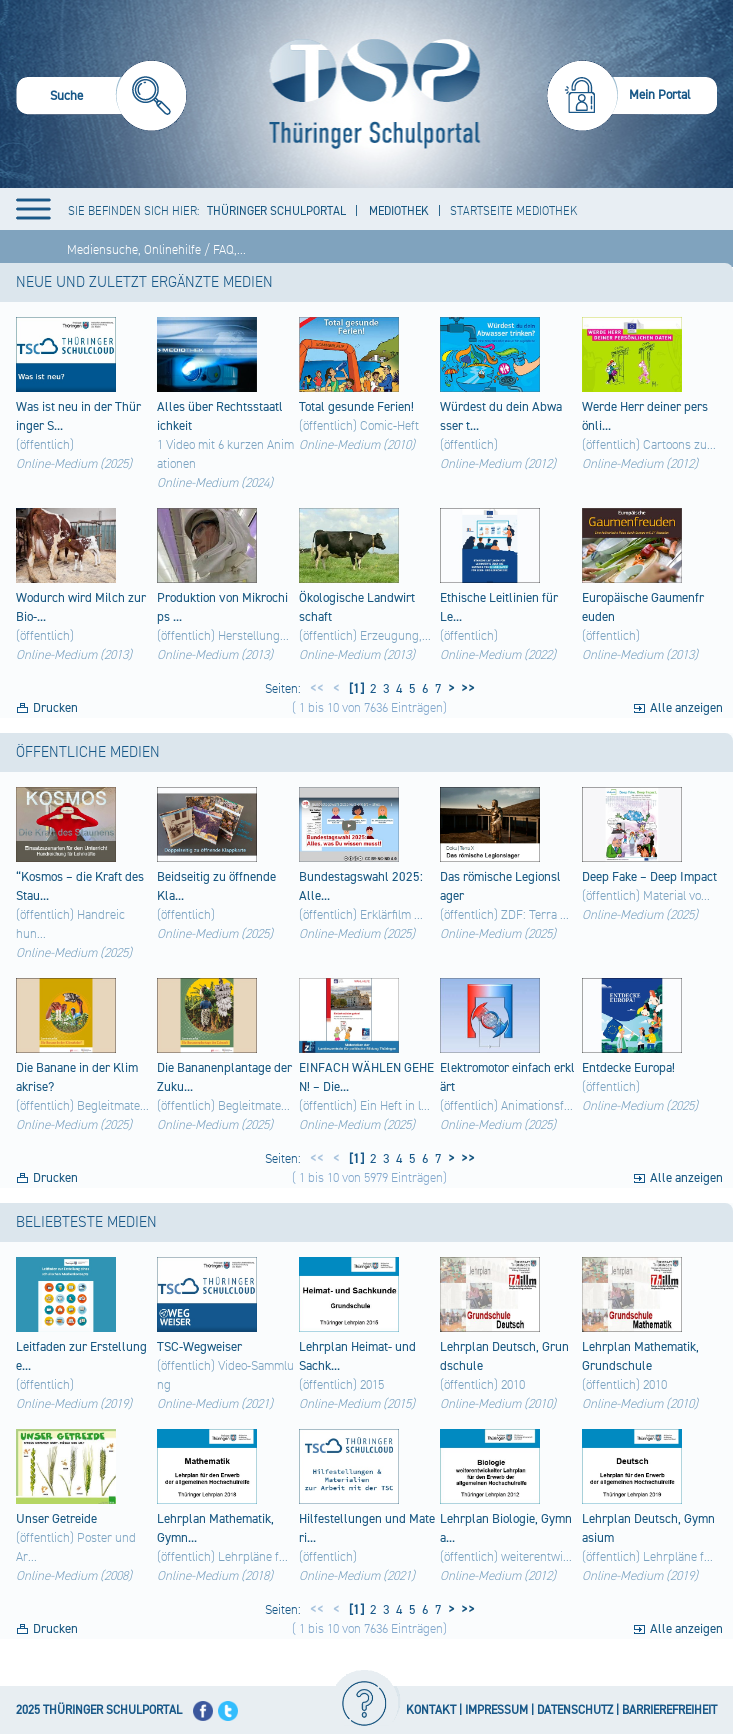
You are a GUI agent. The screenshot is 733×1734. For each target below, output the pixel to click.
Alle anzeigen (686, 708)
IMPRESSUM (496, 1710)
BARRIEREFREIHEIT (669, 1710)
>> (465, 689)
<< (317, 689)
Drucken (55, 708)
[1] (355, 689)
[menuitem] (101, 98)
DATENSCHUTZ (575, 1710)
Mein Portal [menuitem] (660, 95)
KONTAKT (431, 1710)
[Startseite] (370, 94)
